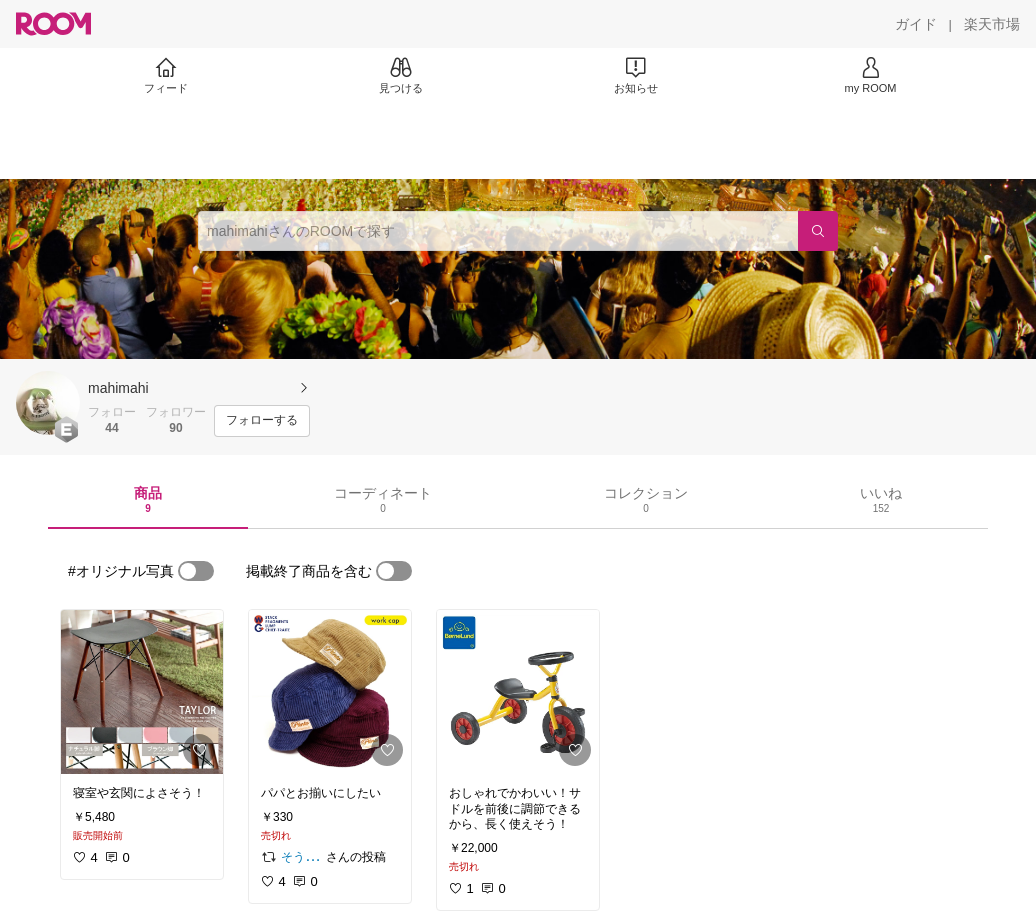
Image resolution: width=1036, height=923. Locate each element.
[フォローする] (262, 421)
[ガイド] (916, 24)
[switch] (196, 571)
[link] (142, 692)
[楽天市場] (992, 24)
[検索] (818, 231)
